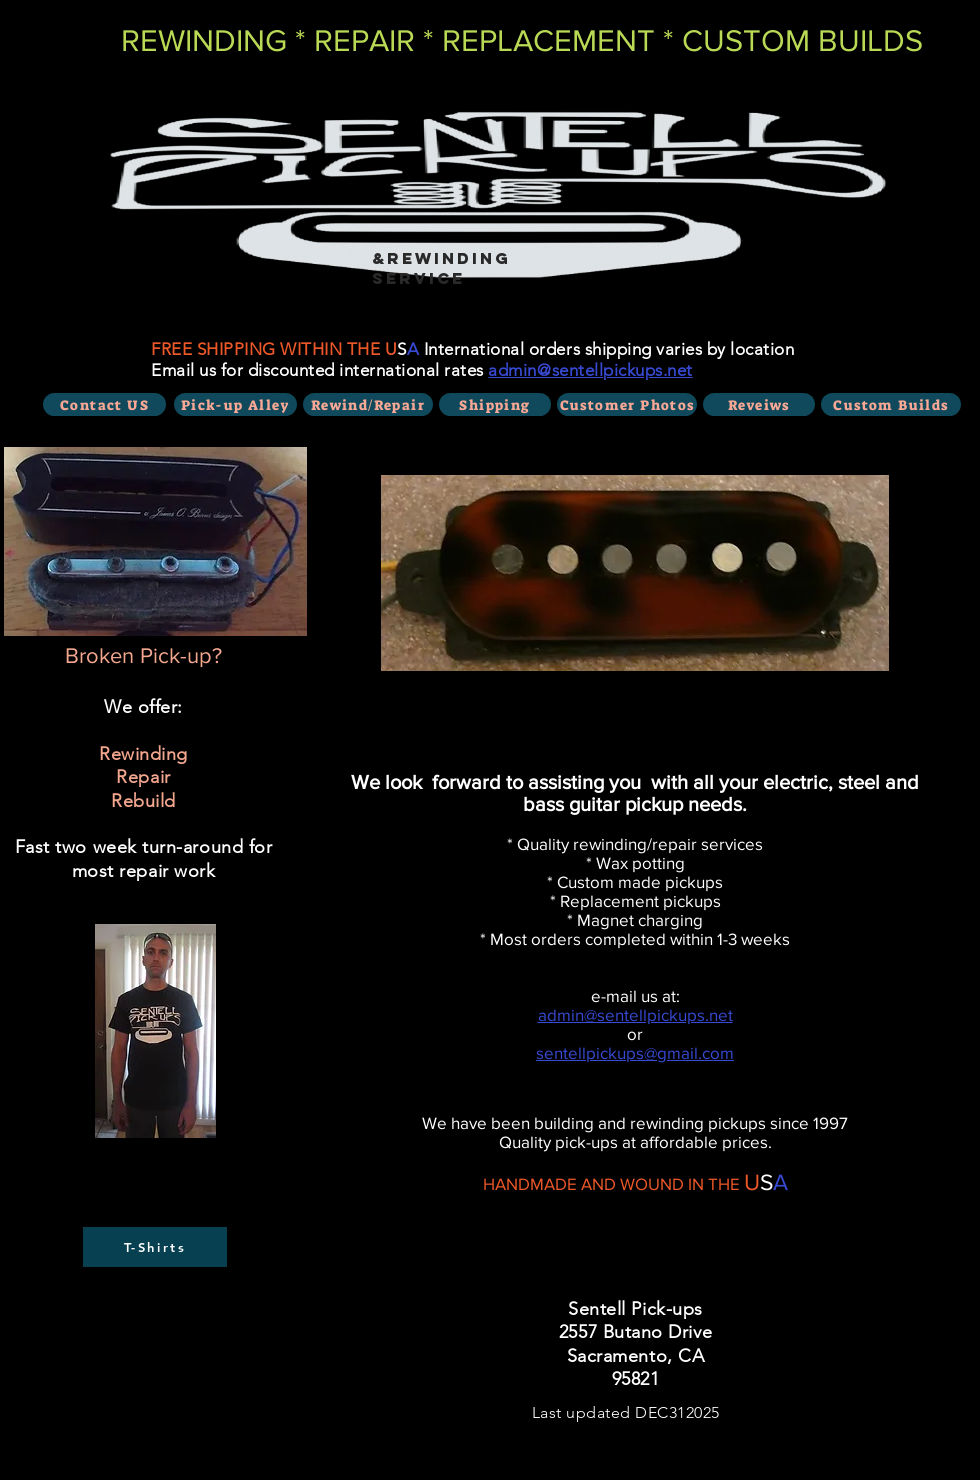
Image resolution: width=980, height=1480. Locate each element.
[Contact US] (104, 404)
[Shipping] (495, 404)
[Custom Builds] (891, 404)
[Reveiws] (759, 404)
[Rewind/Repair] (368, 404)
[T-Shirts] (155, 1247)
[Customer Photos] (627, 404)
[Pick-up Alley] (235, 404)
